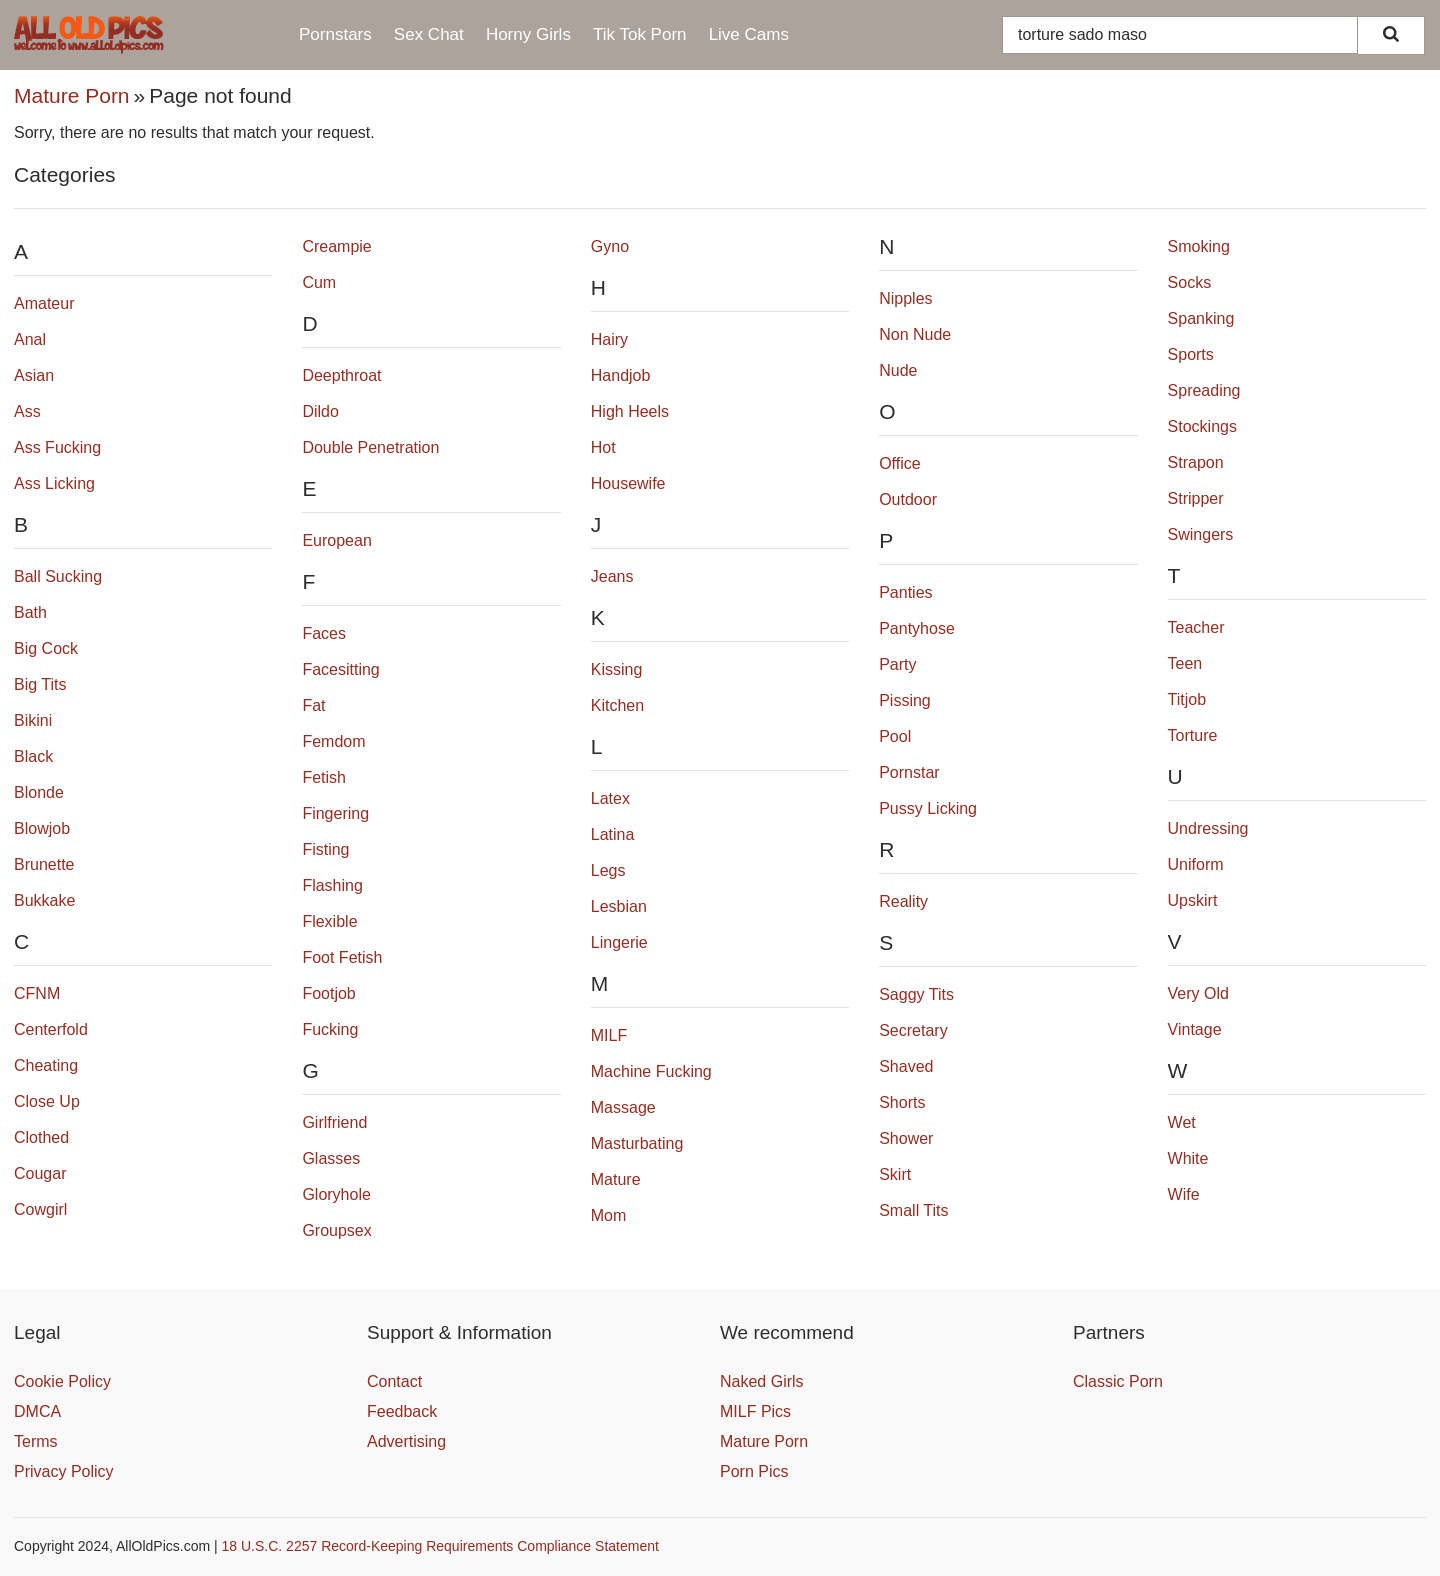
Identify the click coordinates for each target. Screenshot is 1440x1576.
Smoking (1199, 246)
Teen (1185, 663)
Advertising (406, 1441)
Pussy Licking (928, 808)
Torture (1193, 735)
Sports (1191, 354)
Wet (1182, 1122)
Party (897, 664)
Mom (609, 1215)
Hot (603, 447)
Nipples (905, 298)
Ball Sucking (58, 576)
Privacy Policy (64, 1471)
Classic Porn (1118, 1381)
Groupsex (336, 1230)
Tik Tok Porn (640, 34)
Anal (30, 339)
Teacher (1196, 627)
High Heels (630, 411)
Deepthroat (341, 375)
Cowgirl (40, 1209)
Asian (34, 375)
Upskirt (1193, 900)
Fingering (335, 813)
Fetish (324, 777)
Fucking (330, 1029)
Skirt (895, 1174)
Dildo (320, 411)
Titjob (1187, 699)
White (1188, 1158)
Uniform (1196, 864)
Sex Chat (429, 34)
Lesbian (619, 906)
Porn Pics (754, 1471)
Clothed (41, 1137)
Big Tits (40, 684)
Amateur (44, 303)
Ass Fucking (57, 447)
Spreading (1204, 390)
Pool (895, 736)
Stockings (1202, 426)
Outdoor (908, 499)
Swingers (1201, 534)
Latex (610, 798)
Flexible (329, 921)
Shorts (902, 1102)
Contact (394, 1381)
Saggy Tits (916, 994)
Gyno (610, 246)
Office (900, 463)
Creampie (336, 246)
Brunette (44, 864)
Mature (616, 1179)
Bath (30, 612)
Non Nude (915, 334)
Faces (324, 633)
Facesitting (340, 669)
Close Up (47, 1101)
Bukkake (44, 900)
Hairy (609, 339)
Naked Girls (762, 1381)
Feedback (402, 1411)
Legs (608, 870)
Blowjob (42, 828)
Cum (319, 282)
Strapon (1196, 462)
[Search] (1391, 35)
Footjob (328, 993)
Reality (903, 901)
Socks (1190, 282)
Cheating (46, 1065)
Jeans (612, 576)
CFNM (37, 993)
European (336, 540)
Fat (313, 705)
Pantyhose (917, 628)
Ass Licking (54, 483)
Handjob (621, 375)
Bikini (33, 720)
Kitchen (617, 705)
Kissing (617, 669)
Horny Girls (528, 34)
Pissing (905, 700)
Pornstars (335, 34)
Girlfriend (334, 1122)
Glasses (331, 1158)
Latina (613, 834)
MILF (609, 1035)
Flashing (332, 885)
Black (33, 756)
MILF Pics (755, 1411)
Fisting (325, 849)
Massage (623, 1107)
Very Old (1198, 993)
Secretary (913, 1030)
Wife (1184, 1194)
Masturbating (637, 1143)
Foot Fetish (342, 957)
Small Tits (913, 1210)
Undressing (1208, 828)
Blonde (39, 792)
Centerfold (51, 1029)
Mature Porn (72, 95)
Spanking (1201, 318)
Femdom (333, 741)
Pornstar (909, 772)
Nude (898, 370)
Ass (27, 411)
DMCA (37, 1411)
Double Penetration (370, 447)
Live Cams (749, 34)
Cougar (40, 1173)
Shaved (906, 1066)
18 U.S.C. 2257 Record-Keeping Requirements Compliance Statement (440, 1546)
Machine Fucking (651, 1071)
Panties (905, 592)
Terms (36, 1441)
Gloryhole (336, 1194)
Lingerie (619, 942)
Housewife (628, 483)
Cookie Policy (62, 1381)
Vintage (1195, 1029)
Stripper (1196, 498)
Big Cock (46, 648)
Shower (906, 1138)
